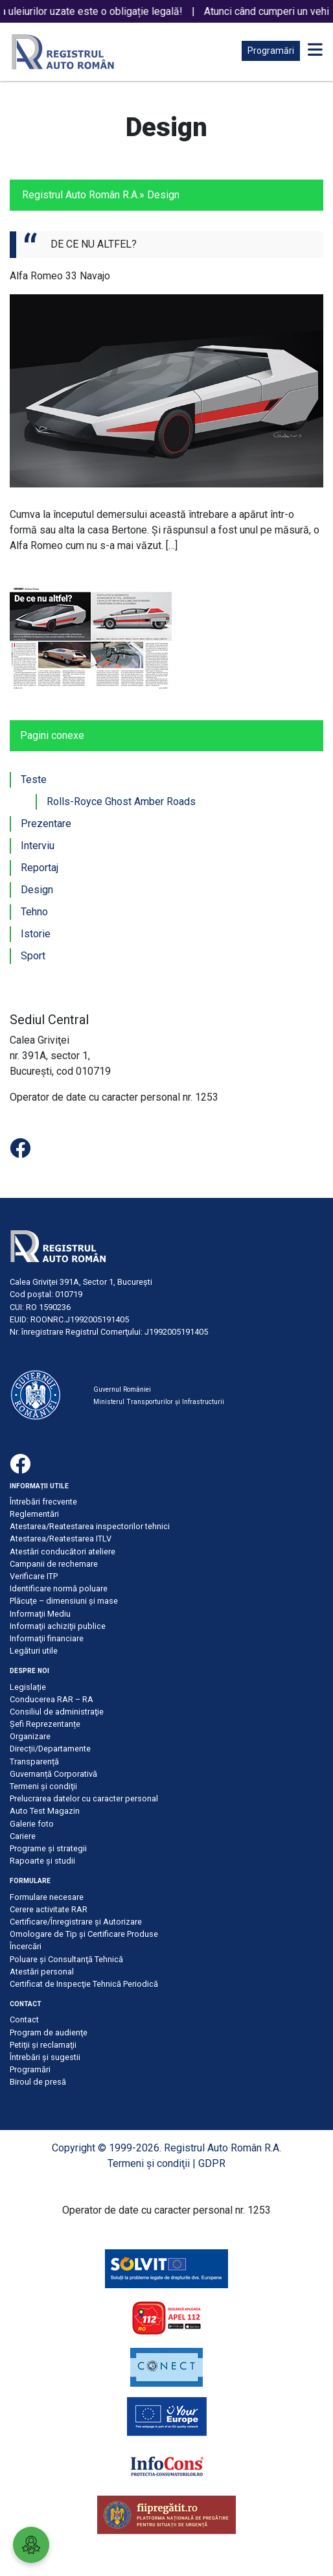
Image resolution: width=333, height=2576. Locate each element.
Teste (34, 779)
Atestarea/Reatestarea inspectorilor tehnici (90, 1526)
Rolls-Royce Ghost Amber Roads (121, 801)
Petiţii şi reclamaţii (43, 2045)
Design (37, 890)
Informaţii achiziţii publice (58, 1626)
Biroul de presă (38, 2082)
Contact (24, 2019)
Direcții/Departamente (50, 1748)
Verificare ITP (34, 1576)
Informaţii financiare (47, 1638)
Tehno (34, 912)
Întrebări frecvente (43, 1501)
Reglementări (34, 1514)
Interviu (37, 845)
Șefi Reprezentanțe (45, 1724)
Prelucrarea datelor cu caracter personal (84, 1798)
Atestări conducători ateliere (62, 1551)
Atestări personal (42, 1971)
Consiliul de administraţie (57, 1711)
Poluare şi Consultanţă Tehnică (66, 1959)
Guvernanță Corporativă (53, 1774)
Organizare (30, 1736)
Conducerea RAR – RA (51, 1699)
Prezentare (46, 823)
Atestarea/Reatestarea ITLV (60, 1538)
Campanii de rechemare (54, 1564)
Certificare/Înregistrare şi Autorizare (76, 1921)
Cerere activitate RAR (48, 1909)
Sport (33, 956)
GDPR (211, 2163)
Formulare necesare (47, 1897)
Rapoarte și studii (42, 1861)
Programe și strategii (48, 1848)
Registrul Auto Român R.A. (80, 195)
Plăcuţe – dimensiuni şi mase (64, 1601)
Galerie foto (32, 1824)
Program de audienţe (48, 2032)
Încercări (25, 1946)
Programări (270, 50)
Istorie (36, 934)
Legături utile (34, 1651)
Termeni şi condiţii (43, 1786)
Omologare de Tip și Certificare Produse (84, 1934)
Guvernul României (122, 1389)
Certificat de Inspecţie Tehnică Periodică (84, 1984)
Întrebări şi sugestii (45, 2057)
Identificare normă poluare (59, 1588)
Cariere (23, 1836)
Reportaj (39, 867)
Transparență (34, 1761)
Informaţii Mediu (40, 1614)
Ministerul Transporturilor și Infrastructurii (158, 1402)
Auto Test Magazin (45, 1811)
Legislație (28, 1687)
